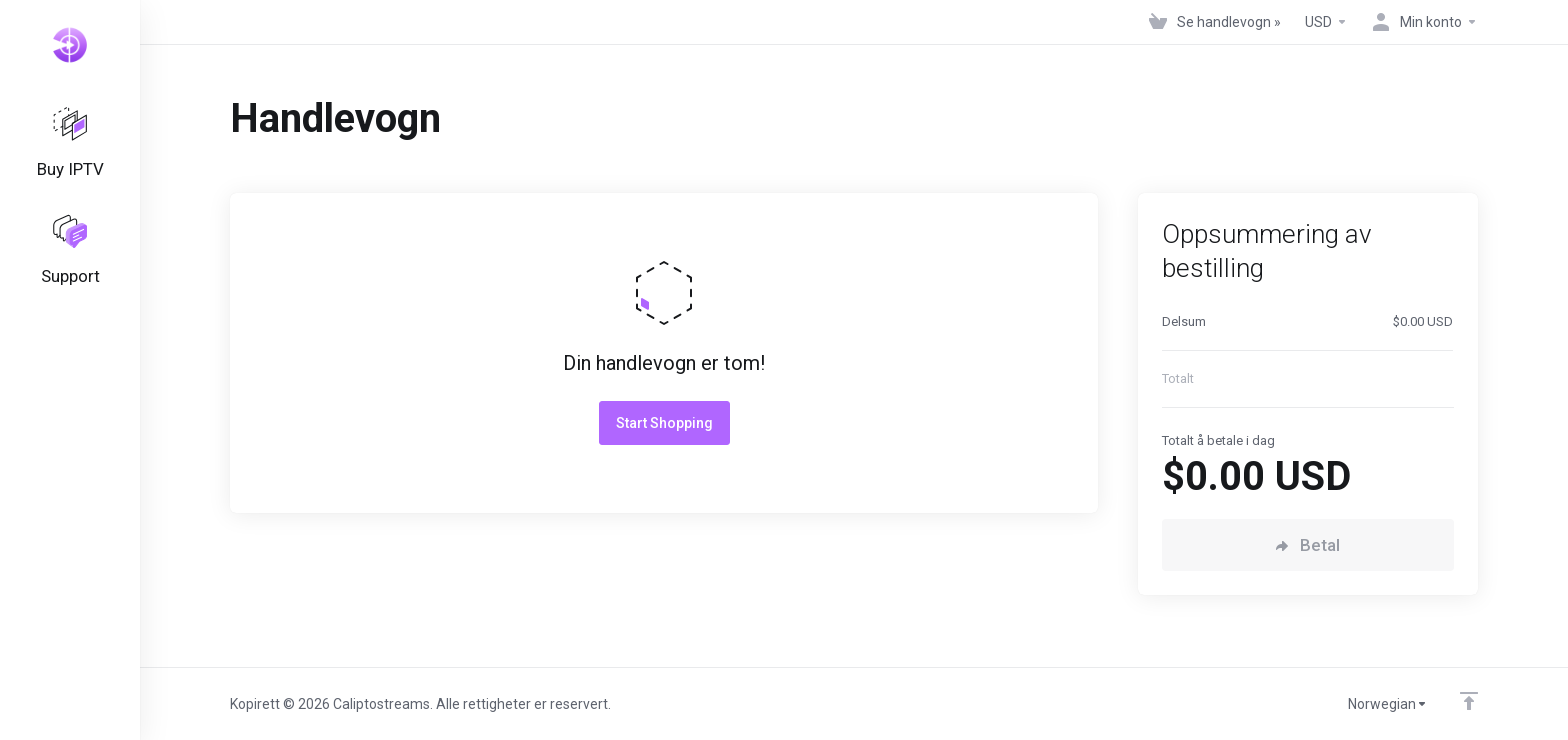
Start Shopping (664, 423)
